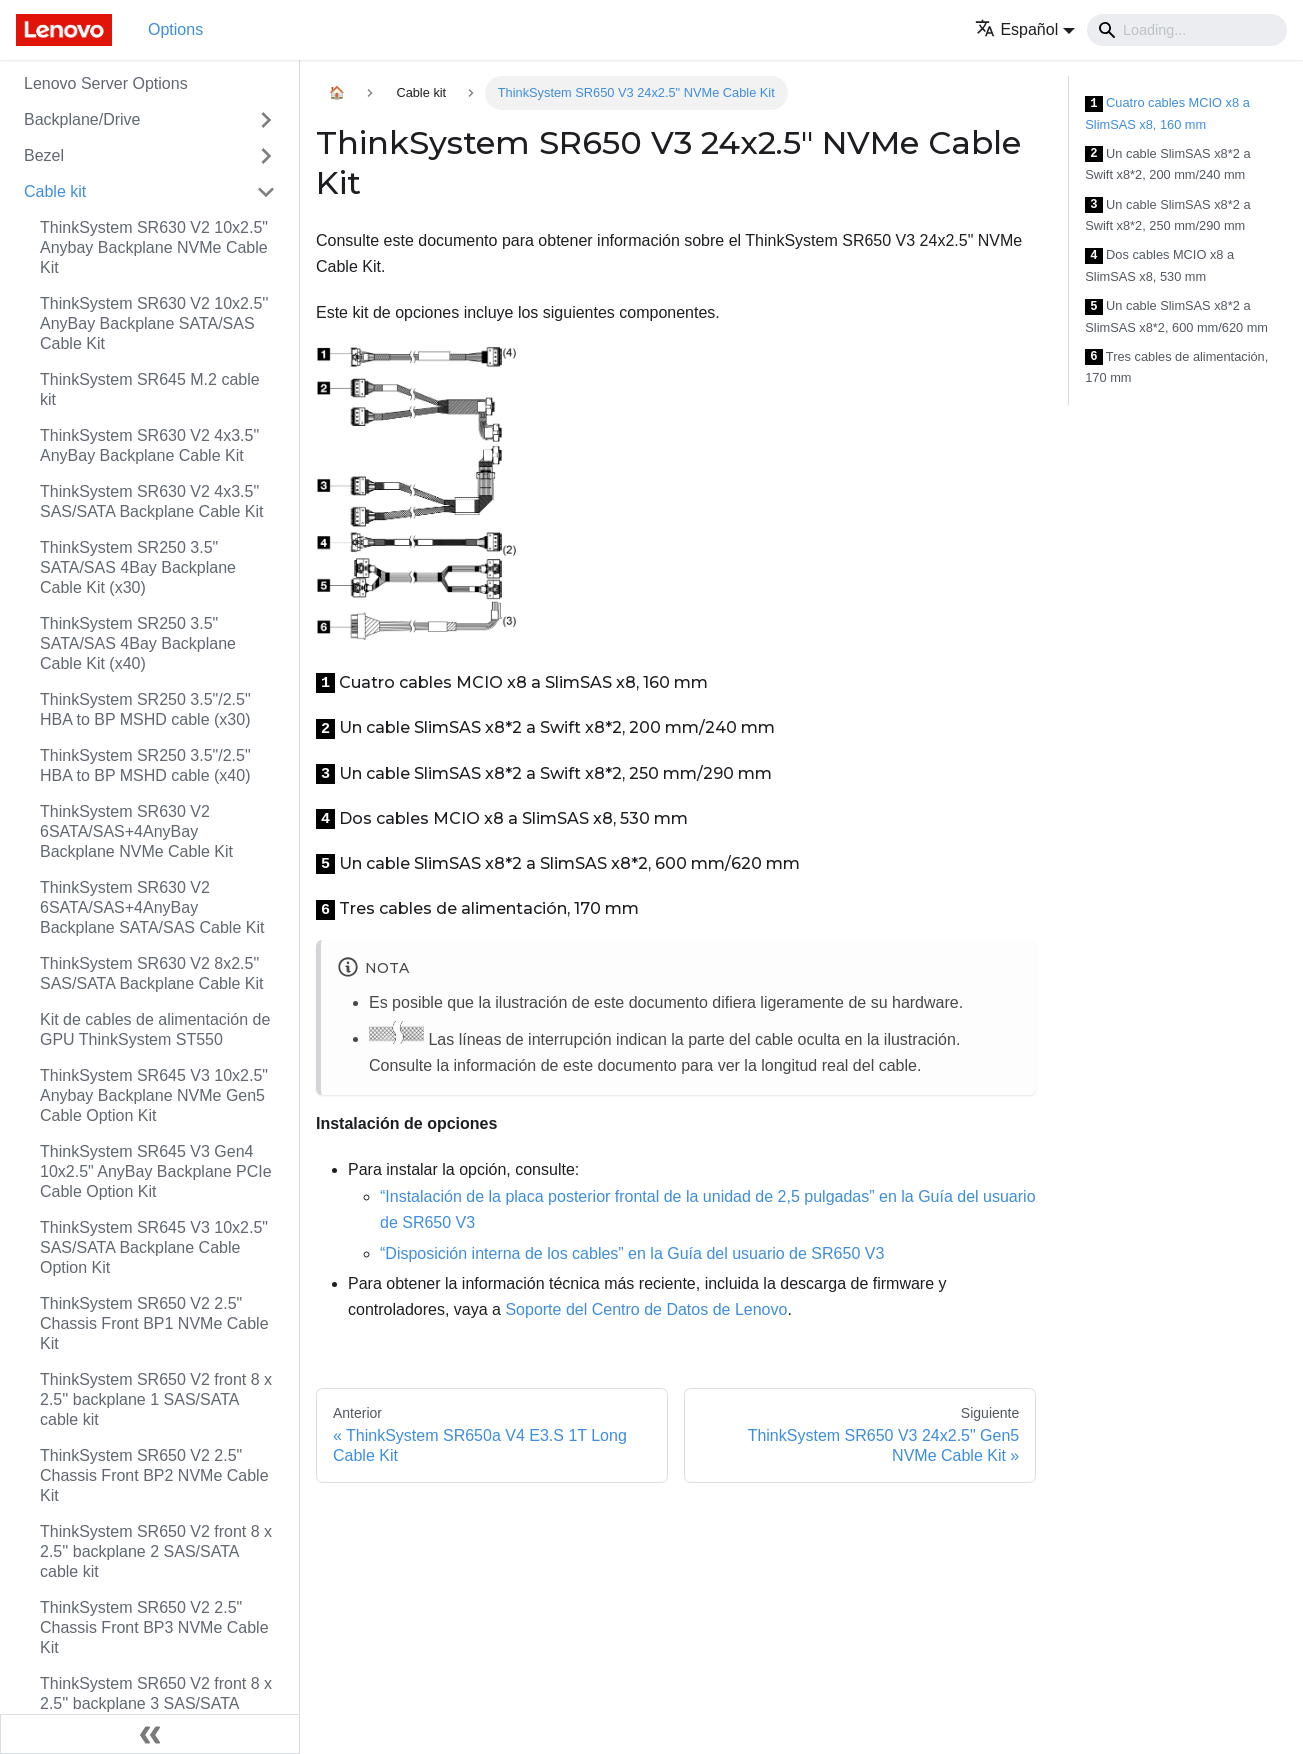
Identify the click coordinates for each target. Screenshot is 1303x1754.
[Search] (1187, 30)
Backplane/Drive (82, 119)
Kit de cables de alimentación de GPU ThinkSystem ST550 (155, 1029)
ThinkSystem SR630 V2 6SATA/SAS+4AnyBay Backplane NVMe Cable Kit (136, 831)
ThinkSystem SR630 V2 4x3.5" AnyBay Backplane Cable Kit (149, 445)
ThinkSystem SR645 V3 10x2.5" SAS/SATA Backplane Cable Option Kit (154, 1247)
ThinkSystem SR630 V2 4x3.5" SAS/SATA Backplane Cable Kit (152, 501)
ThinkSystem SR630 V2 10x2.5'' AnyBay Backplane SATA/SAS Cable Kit (154, 323)
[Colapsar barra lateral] (150, 1734)
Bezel (44, 155)
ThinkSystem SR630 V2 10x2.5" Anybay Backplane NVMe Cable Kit (154, 247)
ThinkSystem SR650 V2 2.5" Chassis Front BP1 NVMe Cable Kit (154, 1323)
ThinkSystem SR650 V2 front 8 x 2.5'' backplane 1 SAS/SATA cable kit (156, 1399)
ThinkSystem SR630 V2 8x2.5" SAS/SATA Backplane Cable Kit (152, 973)
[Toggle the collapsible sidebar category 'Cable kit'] (266, 192)
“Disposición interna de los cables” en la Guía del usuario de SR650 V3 (632, 1253)
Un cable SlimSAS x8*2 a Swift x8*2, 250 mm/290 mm (1167, 215)
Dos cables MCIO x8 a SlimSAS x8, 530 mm (1159, 265)
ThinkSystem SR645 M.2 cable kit (150, 389)
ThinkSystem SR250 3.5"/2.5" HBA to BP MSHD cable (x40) (145, 765)
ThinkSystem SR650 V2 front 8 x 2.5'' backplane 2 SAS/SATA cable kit (156, 1551)
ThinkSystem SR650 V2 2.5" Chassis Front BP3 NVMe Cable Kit (154, 1627)
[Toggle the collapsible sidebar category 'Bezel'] (266, 156)
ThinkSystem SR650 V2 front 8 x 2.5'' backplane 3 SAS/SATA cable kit (156, 1703)
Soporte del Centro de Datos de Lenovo (646, 1309)
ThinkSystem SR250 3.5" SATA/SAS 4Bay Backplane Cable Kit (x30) (138, 567)
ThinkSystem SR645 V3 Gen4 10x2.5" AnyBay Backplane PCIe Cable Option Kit (156, 1171)
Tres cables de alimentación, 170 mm (1176, 367)
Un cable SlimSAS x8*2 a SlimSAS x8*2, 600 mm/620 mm (1176, 316)
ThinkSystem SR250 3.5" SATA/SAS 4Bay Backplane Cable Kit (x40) (138, 643)
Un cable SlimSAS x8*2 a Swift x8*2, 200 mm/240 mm (1167, 164)
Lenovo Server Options (106, 83)
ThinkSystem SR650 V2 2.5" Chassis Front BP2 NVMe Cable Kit (154, 1475)
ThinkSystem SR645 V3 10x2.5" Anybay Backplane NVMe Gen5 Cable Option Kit (154, 1095)
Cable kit (55, 191)
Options (175, 29)
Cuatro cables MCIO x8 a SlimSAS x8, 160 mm (1167, 113)
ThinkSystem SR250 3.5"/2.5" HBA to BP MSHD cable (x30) (145, 709)
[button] (1025, 29)
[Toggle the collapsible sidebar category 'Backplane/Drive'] (266, 120)
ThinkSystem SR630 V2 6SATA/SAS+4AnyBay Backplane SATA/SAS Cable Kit (152, 907)
